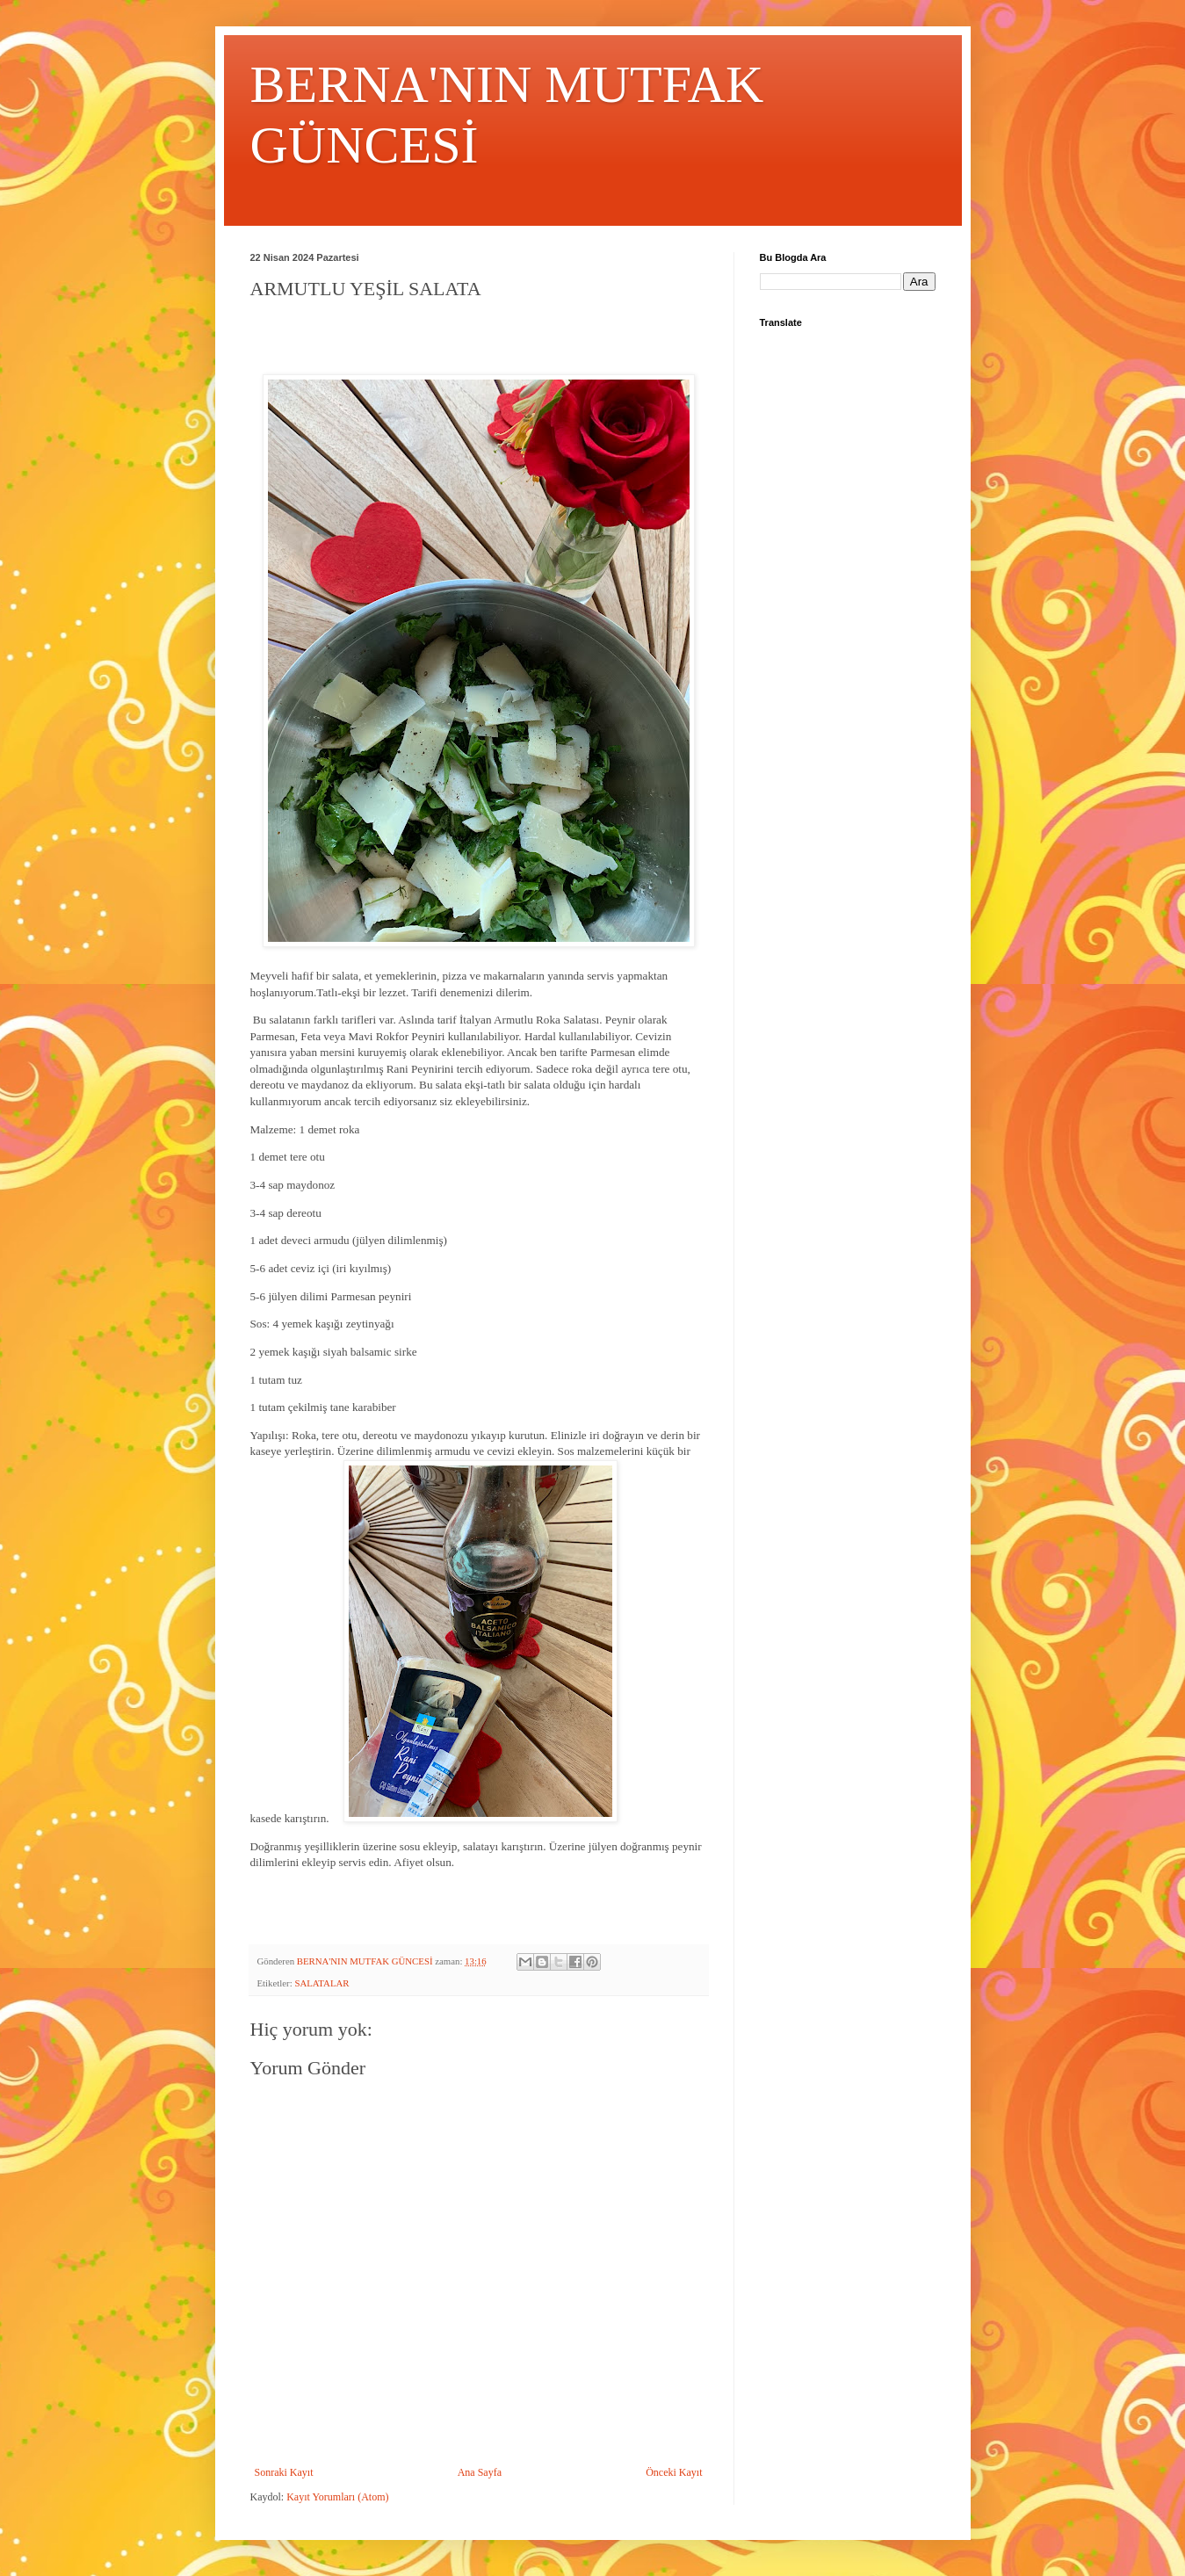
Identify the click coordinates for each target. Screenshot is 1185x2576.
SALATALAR (321, 1983)
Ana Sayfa (480, 2472)
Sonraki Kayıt (284, 2472)
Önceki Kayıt (674, 2472)
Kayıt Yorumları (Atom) (337, 2497)
